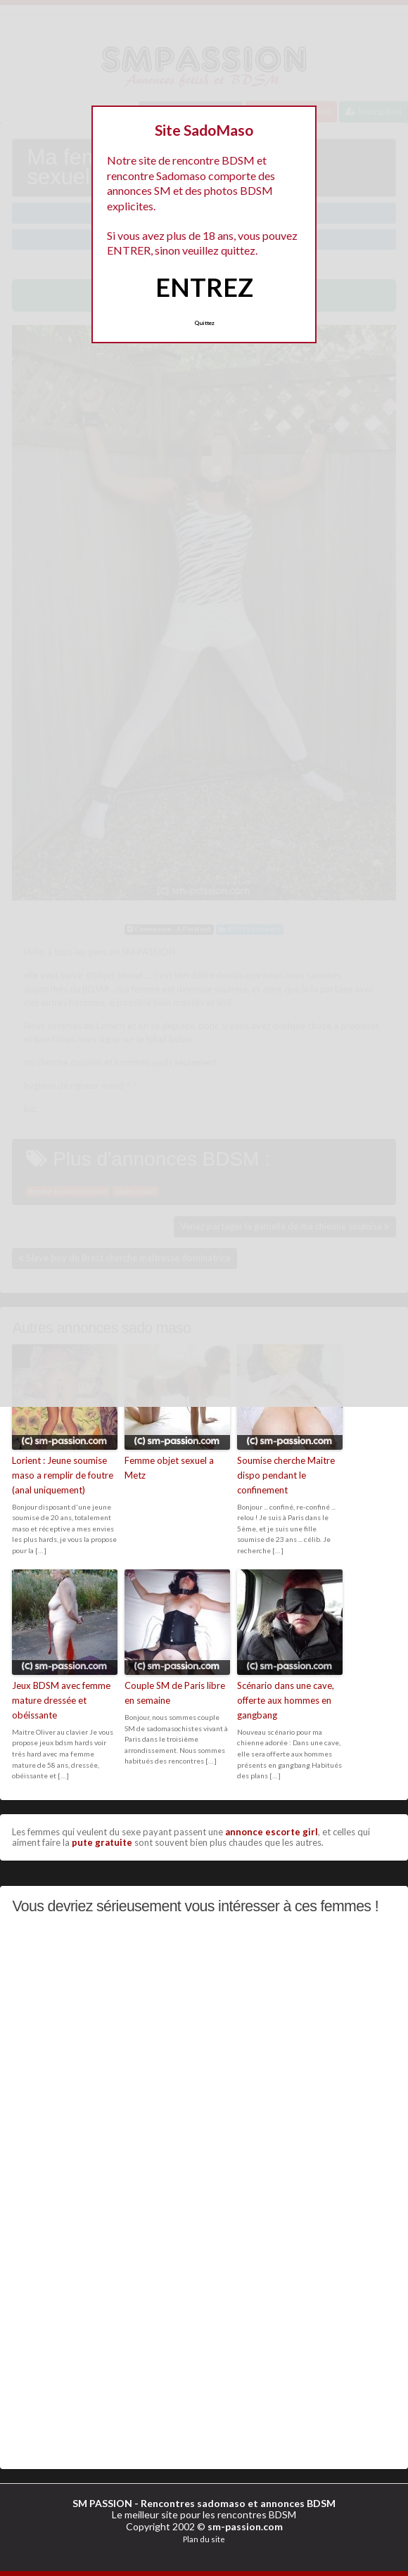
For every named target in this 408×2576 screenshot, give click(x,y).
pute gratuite (102, 1842)
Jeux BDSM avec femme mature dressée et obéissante (61, 1700)
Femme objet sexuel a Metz (169, 1468)
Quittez (204, 322)
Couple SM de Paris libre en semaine (175, 1693)
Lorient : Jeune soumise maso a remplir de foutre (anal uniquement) (62, 1475)
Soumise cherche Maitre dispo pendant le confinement (286, 1475)
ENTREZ (204, 287)
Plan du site (204, 2539)
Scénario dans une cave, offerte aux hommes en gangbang (285, 1700)
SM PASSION (102, 2503)
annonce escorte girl (271, 1831)
